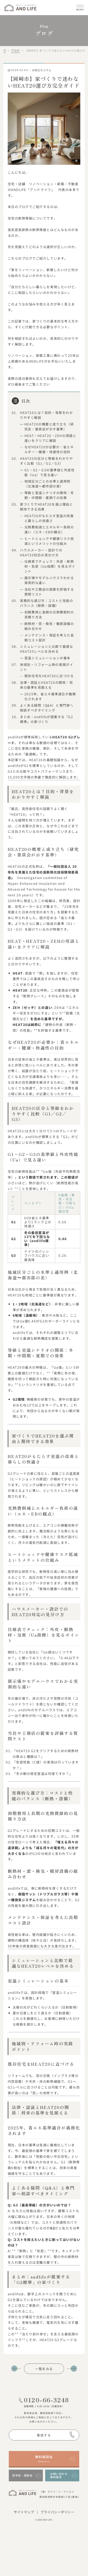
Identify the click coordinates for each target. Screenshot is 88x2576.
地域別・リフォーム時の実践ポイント (46, 667)
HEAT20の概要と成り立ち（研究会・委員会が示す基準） (49, 426)
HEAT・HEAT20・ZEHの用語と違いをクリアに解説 (50, 438)
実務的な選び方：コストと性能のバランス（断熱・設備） (46, 603)
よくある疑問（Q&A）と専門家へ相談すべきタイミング (46, 707)
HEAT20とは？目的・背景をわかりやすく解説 (46, 415)
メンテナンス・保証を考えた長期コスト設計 (49, 637)
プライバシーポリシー (57, 2512)
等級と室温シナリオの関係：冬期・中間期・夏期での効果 (49, 495)
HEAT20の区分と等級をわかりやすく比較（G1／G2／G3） (46, 461)
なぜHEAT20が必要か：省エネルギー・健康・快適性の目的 (49, 449)
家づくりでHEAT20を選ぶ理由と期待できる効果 (46, 506)
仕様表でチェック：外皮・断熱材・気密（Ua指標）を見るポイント (49, 566)
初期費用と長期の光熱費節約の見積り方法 (49, 614)
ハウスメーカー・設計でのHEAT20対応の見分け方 (41, 552)
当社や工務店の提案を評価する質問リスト (49, 591)
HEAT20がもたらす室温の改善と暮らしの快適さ (49, 518)
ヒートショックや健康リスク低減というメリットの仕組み (49, 541)
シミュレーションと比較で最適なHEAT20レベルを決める (46, 649)
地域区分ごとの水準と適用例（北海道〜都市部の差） (47, 483)
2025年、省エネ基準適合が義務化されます (50, 696)
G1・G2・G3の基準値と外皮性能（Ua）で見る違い (49, 472)
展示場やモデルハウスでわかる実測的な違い (49, 580)
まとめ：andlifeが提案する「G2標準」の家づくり (46, 719)
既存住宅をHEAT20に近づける (49, 675)
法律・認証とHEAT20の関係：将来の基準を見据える (46, 685)
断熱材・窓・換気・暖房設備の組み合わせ (49, 626)
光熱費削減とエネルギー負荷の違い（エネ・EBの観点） (49, 529)
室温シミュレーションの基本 (47, 657)
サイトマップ (24, 2512)
